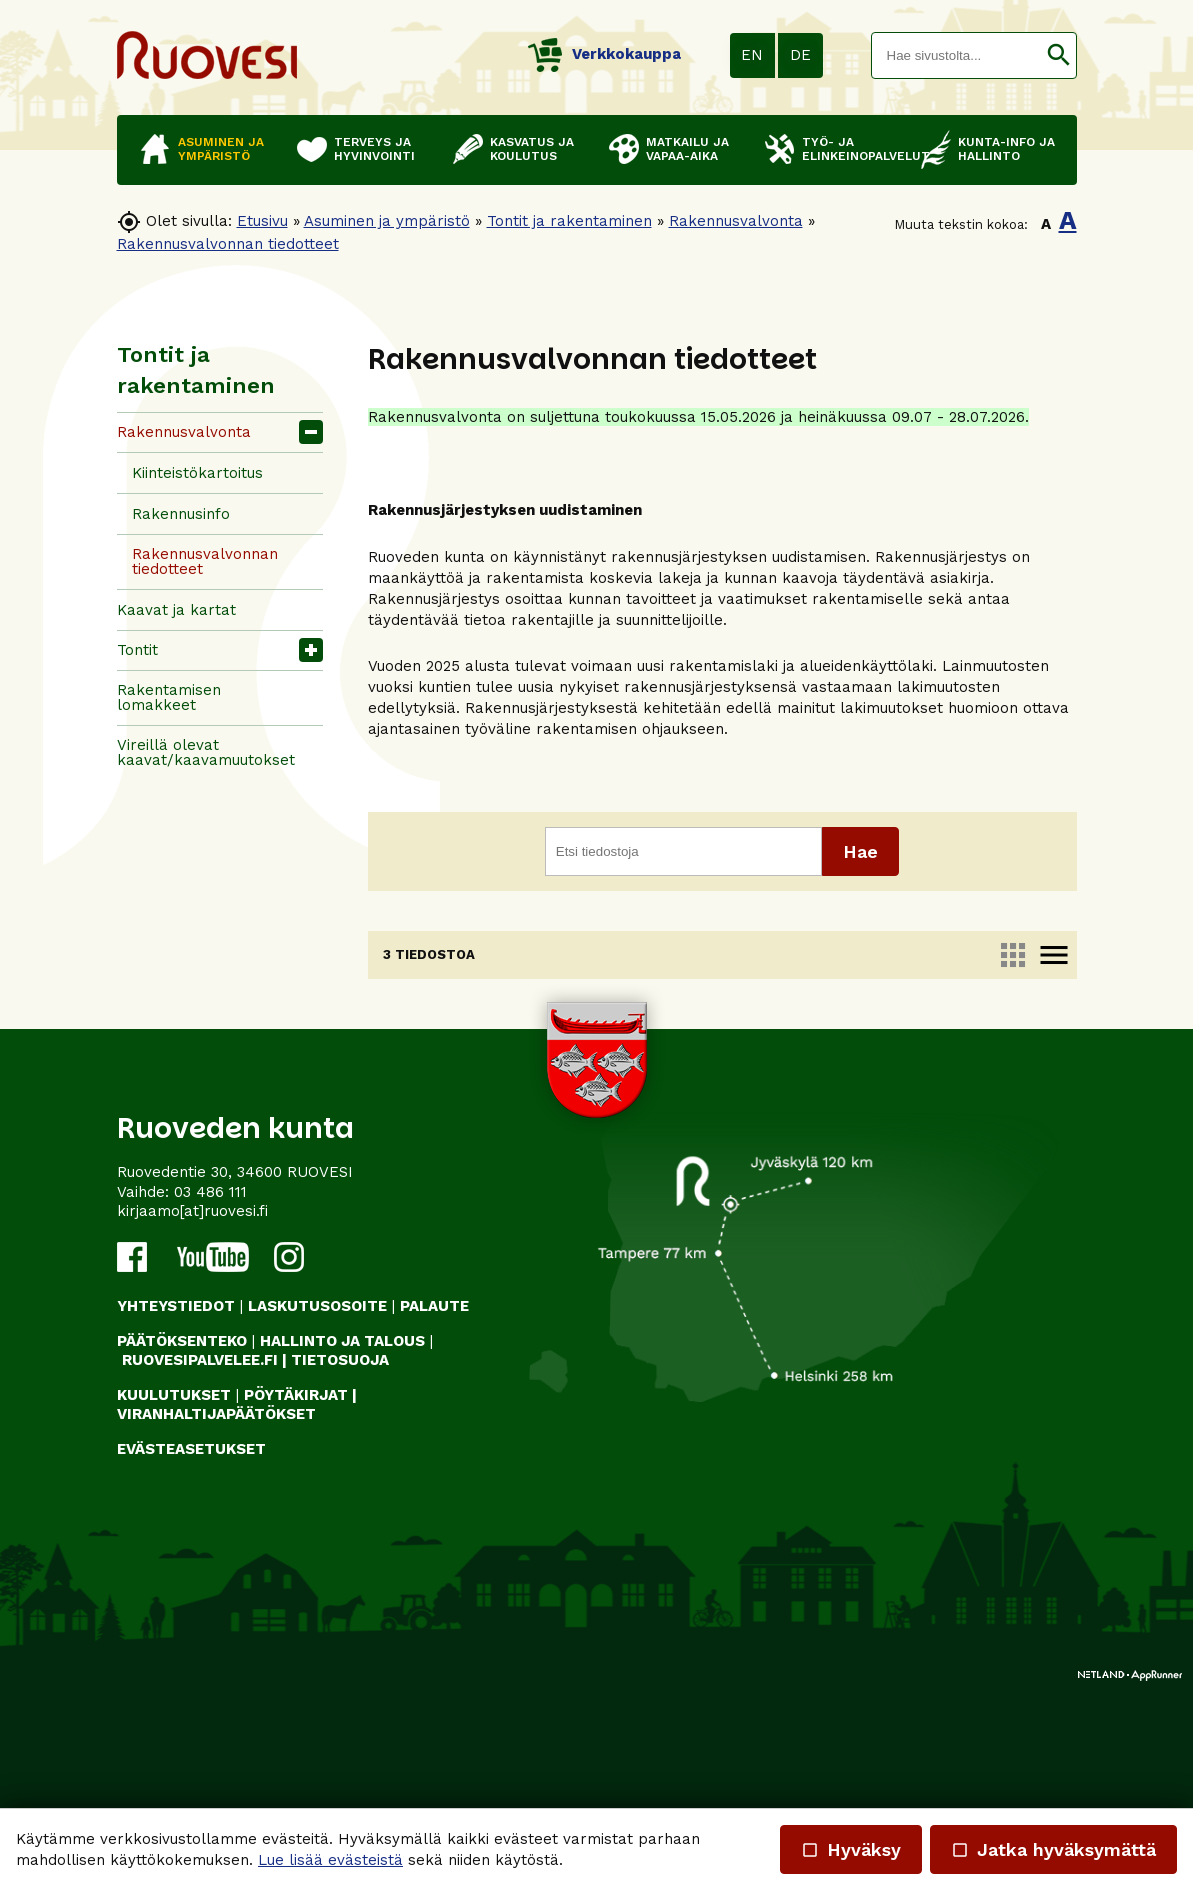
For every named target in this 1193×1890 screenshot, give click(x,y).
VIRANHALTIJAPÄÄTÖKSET (216, 1615)
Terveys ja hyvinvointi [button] (374, 149)
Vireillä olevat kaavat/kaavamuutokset (206, 752)
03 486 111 (210, 1392)
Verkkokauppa (604, 54)
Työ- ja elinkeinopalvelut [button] (851, 149)
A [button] (1046, 224)
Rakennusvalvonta (736, 221)
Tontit (137, 650)
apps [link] (1012, 955)
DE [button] (800, 55)
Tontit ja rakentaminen (569, 221)
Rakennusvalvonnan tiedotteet (228, 244)
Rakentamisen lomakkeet (169, 697)
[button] (1058, 55)
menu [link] (1053, 955)
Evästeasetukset (191, 1649)
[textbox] (956, 55)
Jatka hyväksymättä (1053, 1849)
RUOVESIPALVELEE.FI (200, 1561)
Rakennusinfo (181, 514)
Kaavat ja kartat (176, 610)
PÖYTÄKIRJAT (296, 1595)
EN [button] (752, 55)
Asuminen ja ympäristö (387, 221)
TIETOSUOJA (340, 1561)
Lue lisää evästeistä (330, 1860)
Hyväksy (851, 1849)
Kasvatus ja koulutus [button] (532, 149)
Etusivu (262, 221)
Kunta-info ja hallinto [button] (1006, 149)
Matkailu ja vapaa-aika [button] (687, 149)
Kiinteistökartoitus (197, 473)
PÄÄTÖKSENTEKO (182, 1541)
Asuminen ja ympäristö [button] (221, 149)
